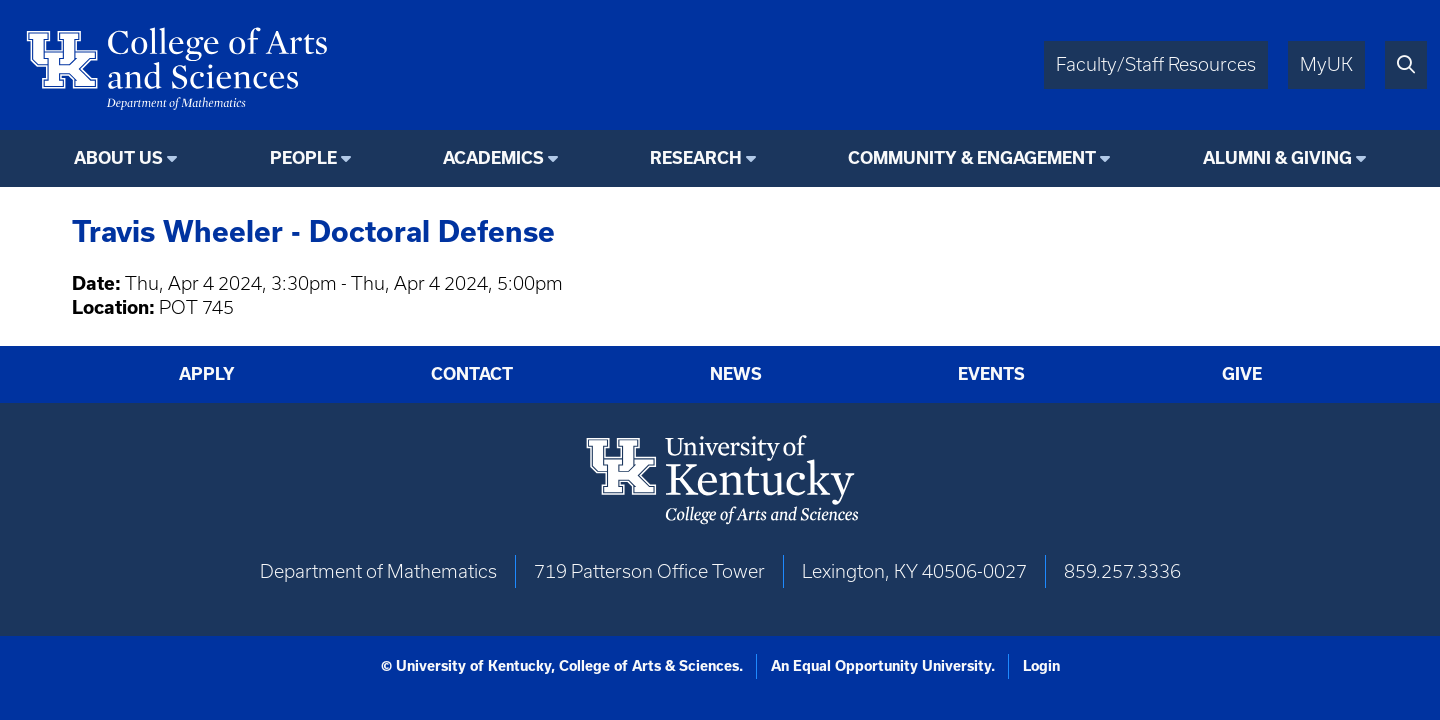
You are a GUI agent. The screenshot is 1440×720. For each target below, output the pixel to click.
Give (1242, 374)
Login (1041, 666)
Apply (207, 374)
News (736, 374)
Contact (472, 374)
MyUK (1326, 64)
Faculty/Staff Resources (1156, 64)
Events (991, 374)
